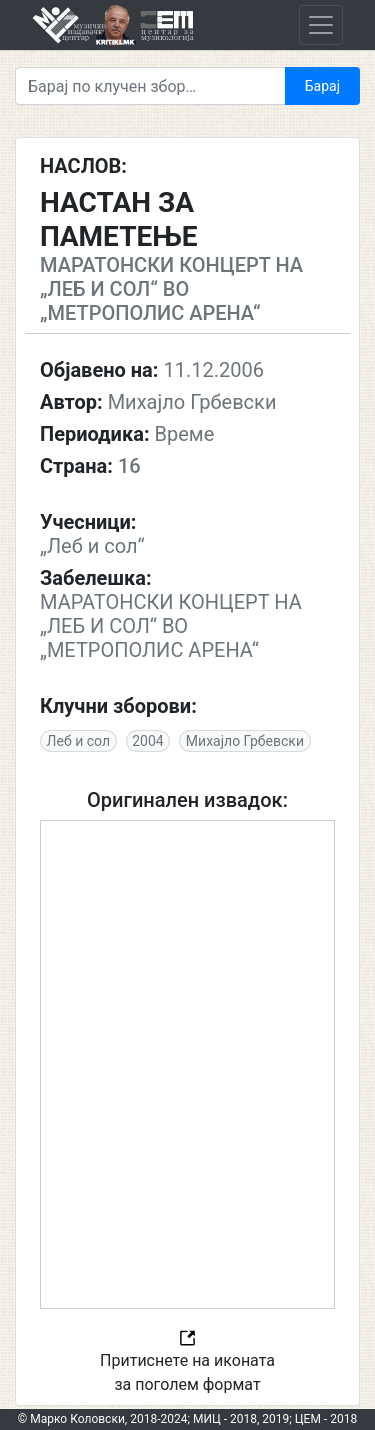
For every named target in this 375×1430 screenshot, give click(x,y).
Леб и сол (78, 741)
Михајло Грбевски (245, 741)
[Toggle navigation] (321, 25)
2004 (147, 741)
